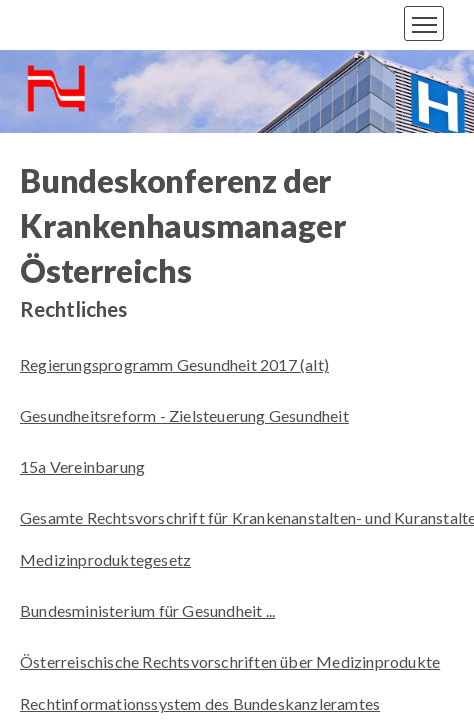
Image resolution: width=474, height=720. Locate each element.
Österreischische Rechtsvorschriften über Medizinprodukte (230, 661)
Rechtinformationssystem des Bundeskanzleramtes (200, 703)
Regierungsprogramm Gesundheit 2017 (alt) (174, 364)
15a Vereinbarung (82, 466)
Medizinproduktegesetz (105, 559)
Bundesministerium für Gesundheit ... (147, 610)
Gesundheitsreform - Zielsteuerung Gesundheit (184, 415)
